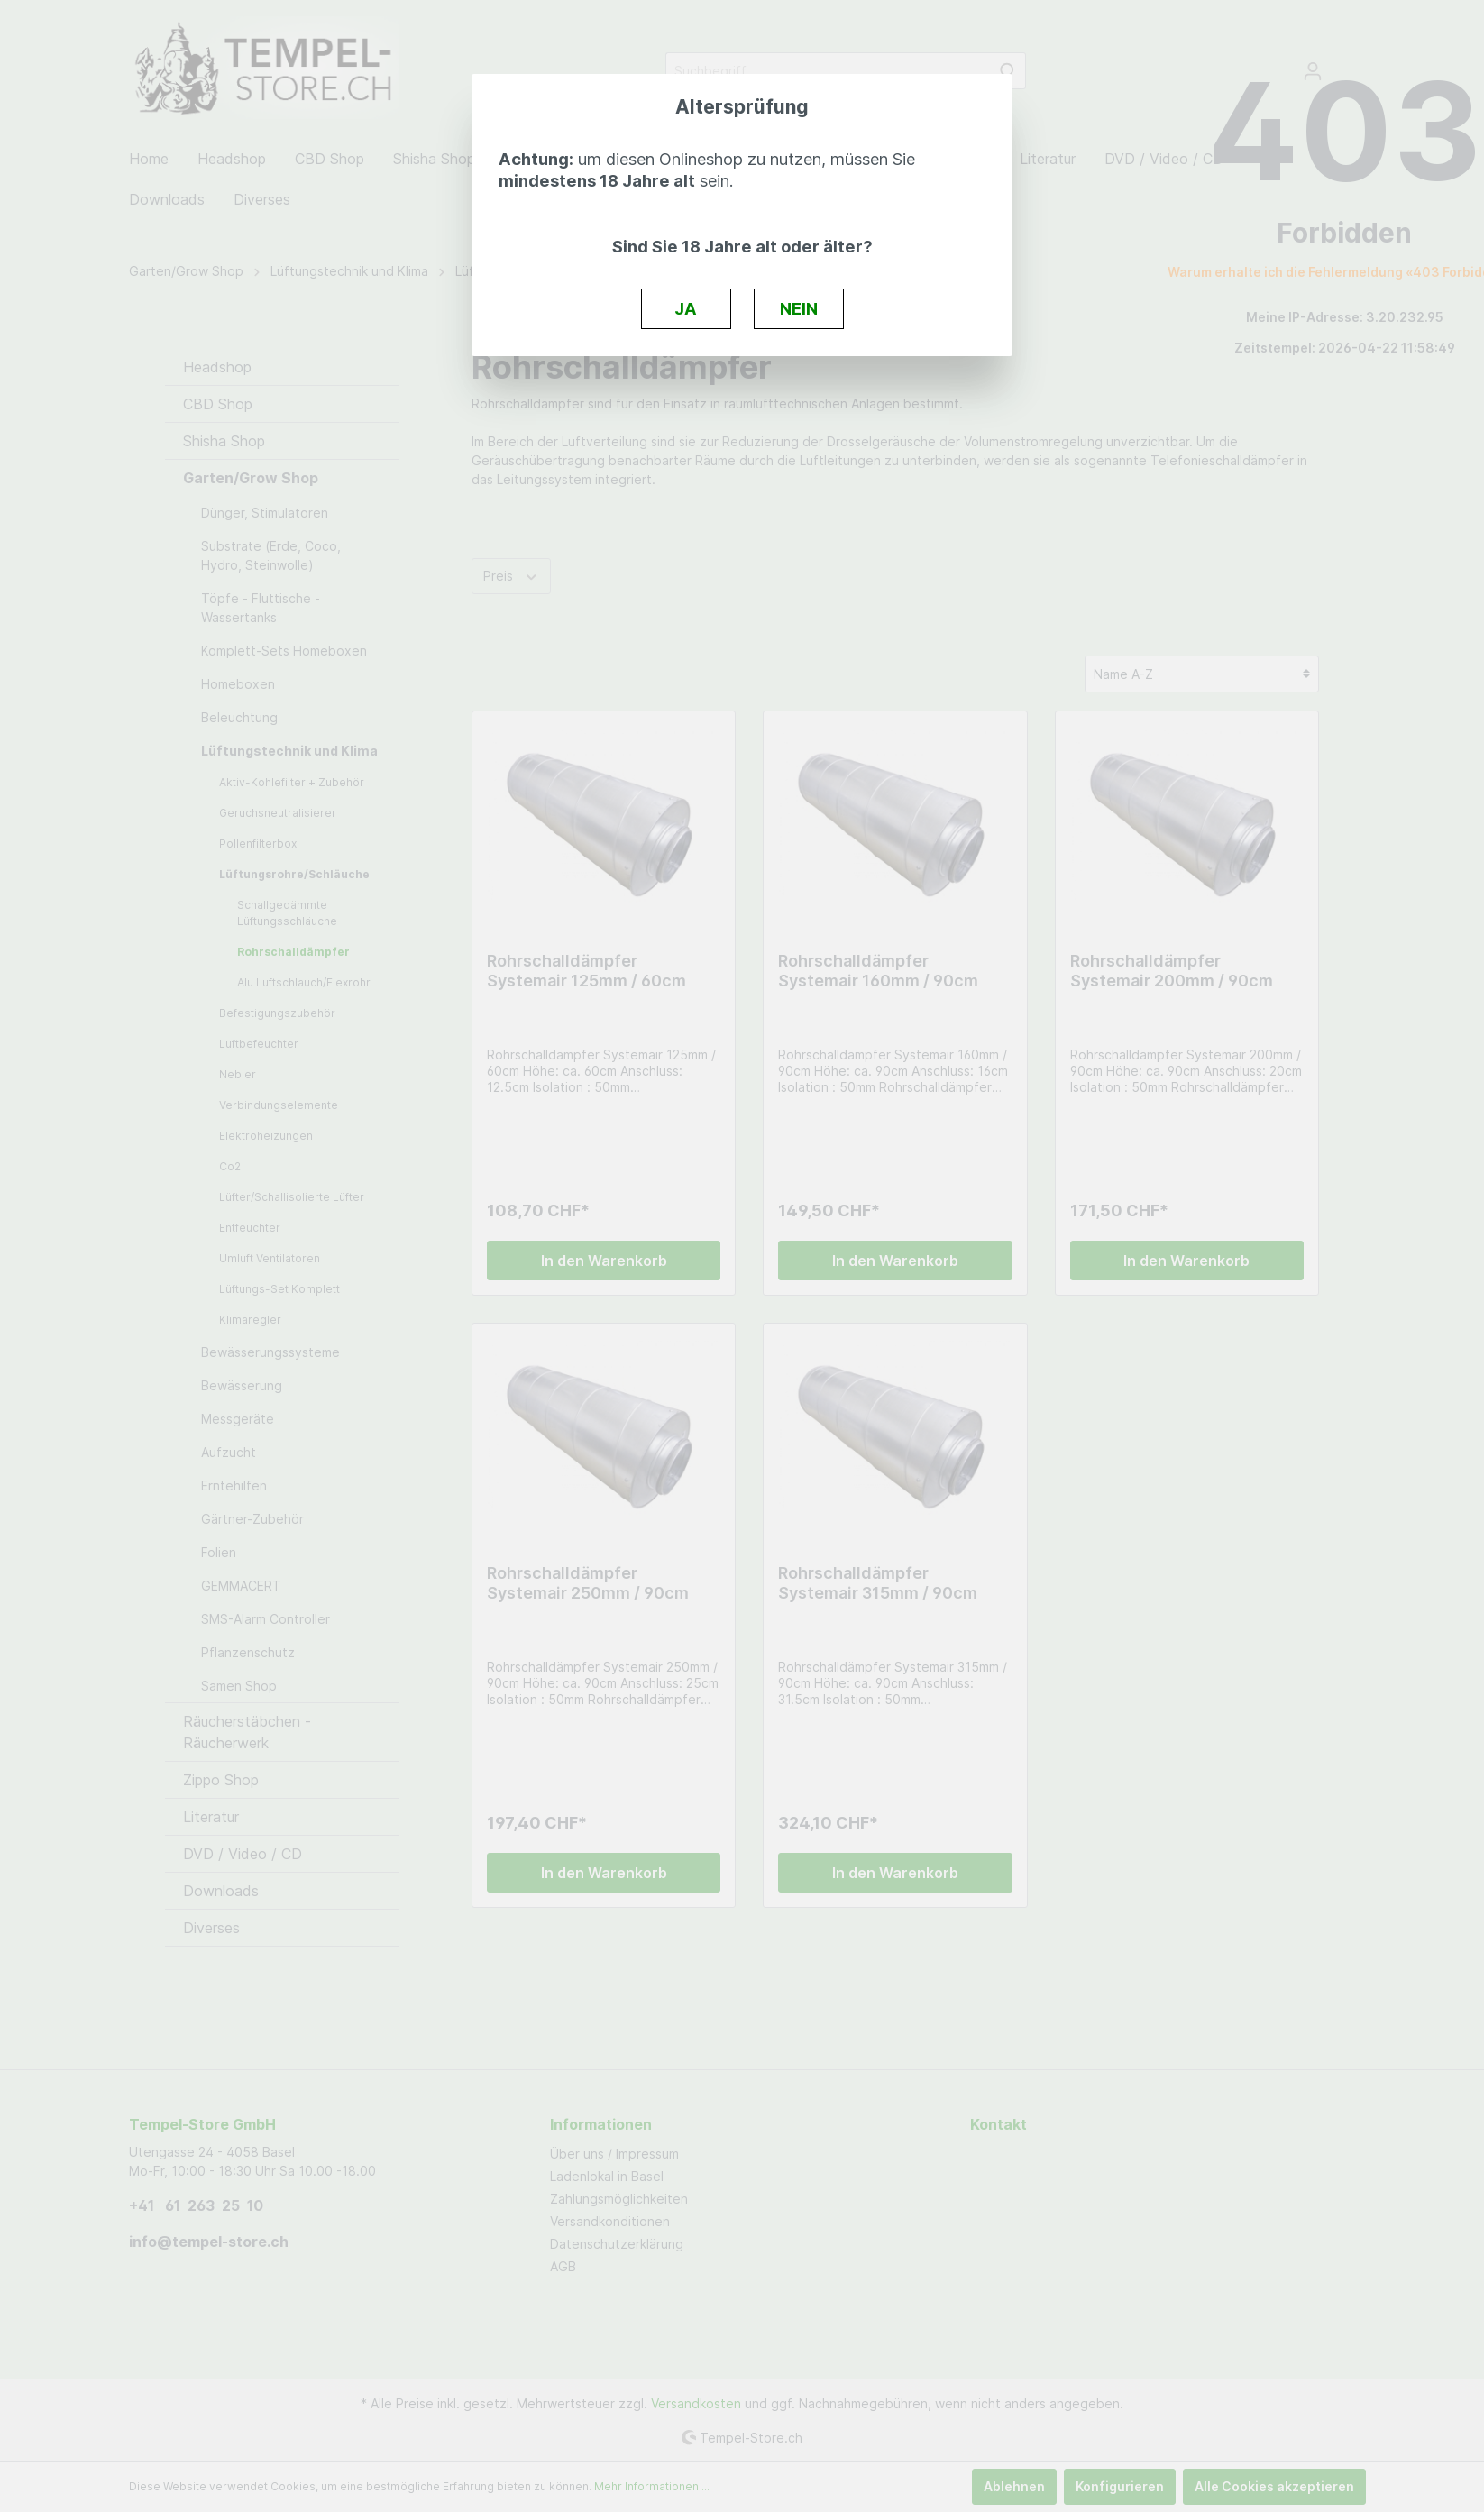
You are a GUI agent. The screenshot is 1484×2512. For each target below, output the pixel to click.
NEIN (799, 308)
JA (685, 308)
